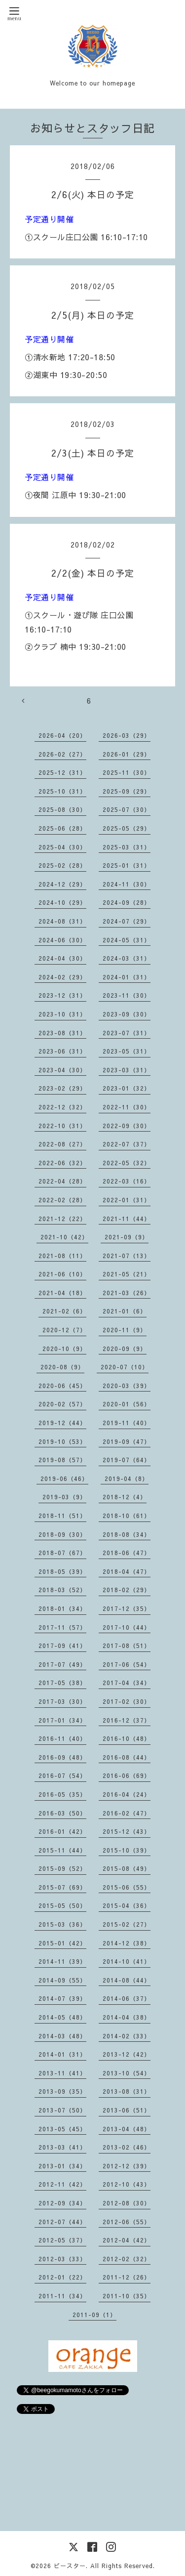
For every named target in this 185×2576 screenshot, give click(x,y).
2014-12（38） (126, 1943)
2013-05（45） (62, 2129)
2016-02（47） (126, 1813)
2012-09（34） (62, 2203)
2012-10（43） (126, 2184)
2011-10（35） (126, 2296)
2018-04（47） (126, 1571)
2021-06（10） (62, 1274)
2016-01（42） (62, 1831)
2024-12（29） (62, 884)
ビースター (70, 2566)
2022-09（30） (126, 1126)
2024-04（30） (62, 958)
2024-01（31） (126, 977)
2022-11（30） (126, 1107)
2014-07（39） (62, 1998)
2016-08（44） (126, 1757)
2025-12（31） (62, 772)
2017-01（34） (62, 1720)
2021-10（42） (64, 1237)
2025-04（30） (62, 847)
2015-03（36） (62, 1924)
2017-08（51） (126, 1645)
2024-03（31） (126, 958)
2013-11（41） (62, 2073)
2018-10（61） (126, 1516)
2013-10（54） (126, 2073)
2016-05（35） (62, 1794)
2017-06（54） (126, 1664)
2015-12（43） (126, 1831)
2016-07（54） (62, 1775)
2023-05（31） (126, 1051)
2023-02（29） (62, 1088)
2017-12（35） (126, 1608)
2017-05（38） (62, 1683)
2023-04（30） (62, 1070)
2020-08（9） (62, 1367)
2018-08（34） (126, 1534)
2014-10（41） (126, 1961)
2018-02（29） (126, 1590)
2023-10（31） (62, 1014)
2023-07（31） (126, 1033)
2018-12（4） (125, 1497)
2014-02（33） (126, 2036)
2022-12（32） (62, 1107)
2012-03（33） (62, 2259)
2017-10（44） (126, 1627)
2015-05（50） (62, 1905)
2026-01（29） (126, 754)
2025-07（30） (126, 809)
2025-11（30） (126, 772)
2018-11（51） (62, 1516)
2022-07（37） (126, 1144)
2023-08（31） (62, 1033)
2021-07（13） (126, 1256)
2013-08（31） (126, 2091)
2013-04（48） (126, 2129)
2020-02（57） (62, 1404)
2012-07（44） (62, 2222)
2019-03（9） (64, 1497)
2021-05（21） (126, 1274)
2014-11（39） (62, 1961)
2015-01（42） (62, 1943)
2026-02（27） (62, 754)
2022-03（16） (126, 1181)
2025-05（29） (126, 828)
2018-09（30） (62, 1534)
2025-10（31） (62, 791)
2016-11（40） (62, 1738)
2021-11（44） (126, 1219)
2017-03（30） (62, 1701)
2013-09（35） (62, 2091)
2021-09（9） (126, 1237)
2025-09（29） (126, 791)
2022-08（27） (62, 1144)
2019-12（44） (62, 1423)
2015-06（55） (126, 1887)
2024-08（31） (62, 921)
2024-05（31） (126, 940)
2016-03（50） (62, 1813)
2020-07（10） (124, 1367)
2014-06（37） (126, 1998)
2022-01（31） (126, 1200)
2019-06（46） (64, 1478)
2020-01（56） (126, 1404)
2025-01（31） (126, 865)
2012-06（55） (126, 2222)
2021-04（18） (62, 1293)
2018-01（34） (62, 1608)
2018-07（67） (62, 1553)
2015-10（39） (126, 1850)
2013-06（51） (126, 2110)
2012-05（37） (62, 2240)
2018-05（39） (62, 1571)
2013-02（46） (126, 2147)
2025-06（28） (62, 828)
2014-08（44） (126, 1980)
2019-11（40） (126, 1423)
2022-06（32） (62, 1163)
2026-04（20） (62, 735)
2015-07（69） (62, 1887)
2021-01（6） (125, 1311)
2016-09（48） (62, 1757)
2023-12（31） (62, 995)
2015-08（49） (126, 1868)
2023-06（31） (62, 1051)
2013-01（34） (62, 2166)
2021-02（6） (64, 1311)
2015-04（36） (126, 1905)
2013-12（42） (126, 2054)
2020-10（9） (64, 1348)
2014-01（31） (62, 2054)
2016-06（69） (126, 1775)
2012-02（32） (126, 2259)
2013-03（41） (62, 2147)
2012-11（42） (62, 2184)
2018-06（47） (126, 1553)
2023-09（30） (126, 1014)
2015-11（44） (62, 1850)
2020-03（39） (126, 1386)
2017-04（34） (126, 1683)
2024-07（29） (126, 921)
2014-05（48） (62, 2017)
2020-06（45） (62, 1386)
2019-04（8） (126, 1478)
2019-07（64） (126, 1460)
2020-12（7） (64, 1330)
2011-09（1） (94, 2315)
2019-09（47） (126, 1441)
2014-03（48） (62, 2036)
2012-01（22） (62, 2277)
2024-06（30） (62, 940)
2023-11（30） (126, 995)
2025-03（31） (126, 847)
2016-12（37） (126, 1720)
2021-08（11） (62, 1256)
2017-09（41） (62, 1645)
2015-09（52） (62, 1868)
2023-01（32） (126, 1088)
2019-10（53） (62, 1441)
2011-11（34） (62, 2296)
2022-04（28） (62, 1181)
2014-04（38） (126, 2017)
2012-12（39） (126, 2166)
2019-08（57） (62, 1460)
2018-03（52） (62, 1590)
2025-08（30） (62, 809)
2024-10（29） (62, 902)
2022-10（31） (62, 1126)
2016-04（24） (126, 1794)
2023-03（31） (126, 1070)
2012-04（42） (126, 2240)
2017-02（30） (126, 1701)
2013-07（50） (62, 2110)
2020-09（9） (125, 1348)
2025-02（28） (62, 865)
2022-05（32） (126, 1163)
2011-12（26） (126, 2277)
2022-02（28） (62, 1200)
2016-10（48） (126, 1738)
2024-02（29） (62, 977)
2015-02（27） (126, 1924)
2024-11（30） (126, 884)
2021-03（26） (126, 1293)
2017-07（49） (62, 1664)
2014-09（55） (62, 1980)
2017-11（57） (62, 1627)
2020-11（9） (125, 1330)
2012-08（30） (126, 2203)
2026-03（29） (126, 735)
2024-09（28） (126, 902)
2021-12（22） (62, 1219)
